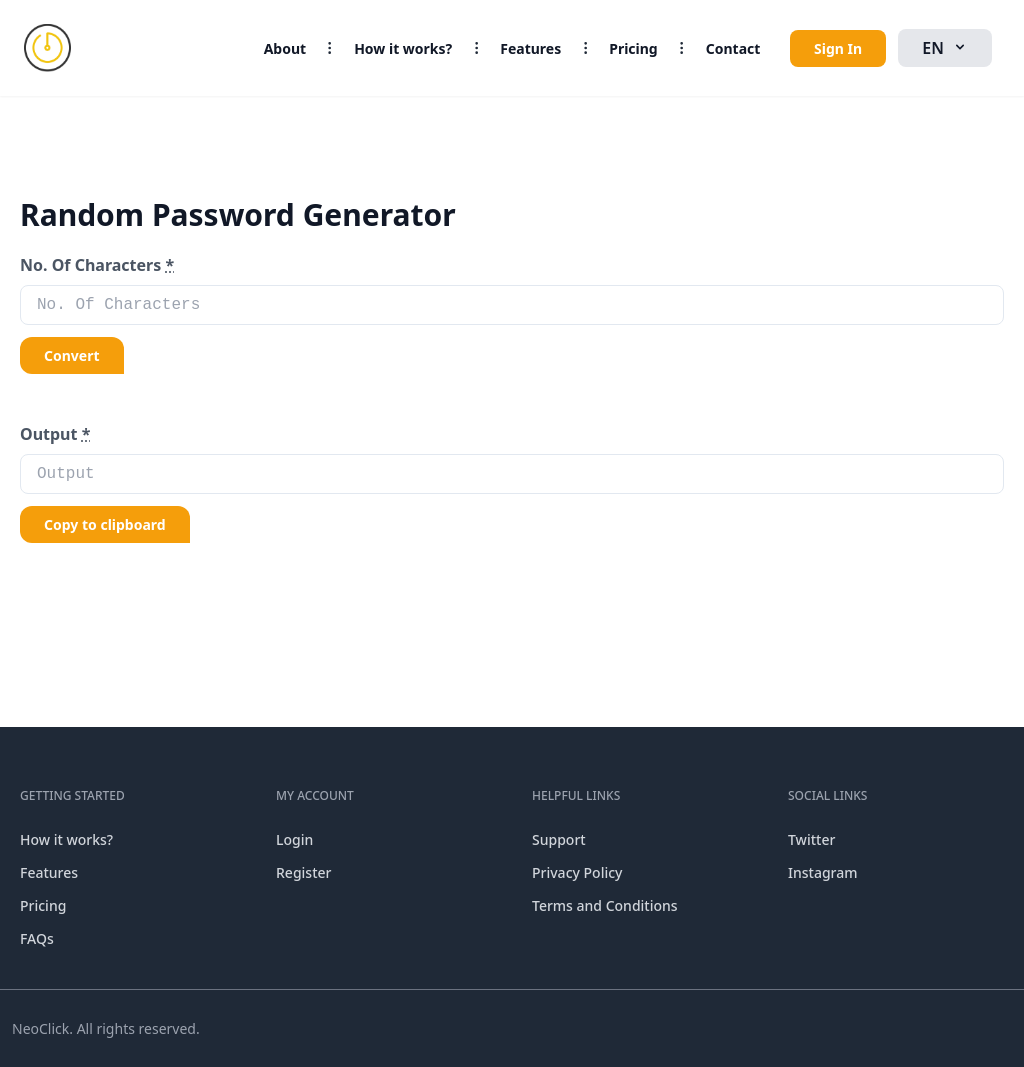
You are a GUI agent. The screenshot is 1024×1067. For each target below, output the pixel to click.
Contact (733, 48)
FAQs (37, 938)
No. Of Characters (97, 265)
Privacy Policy (577, 872)
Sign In (838, 48)
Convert (72, 355)
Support (559, 839)
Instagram (823, 872)
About (285, 48)
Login (294, 839)
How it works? (403, 48)
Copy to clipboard (105, 524)
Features (530, 48)
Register (303, 872)
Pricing (633, 48)
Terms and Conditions (605, 905)
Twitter (811, 839)
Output (55, 434)
